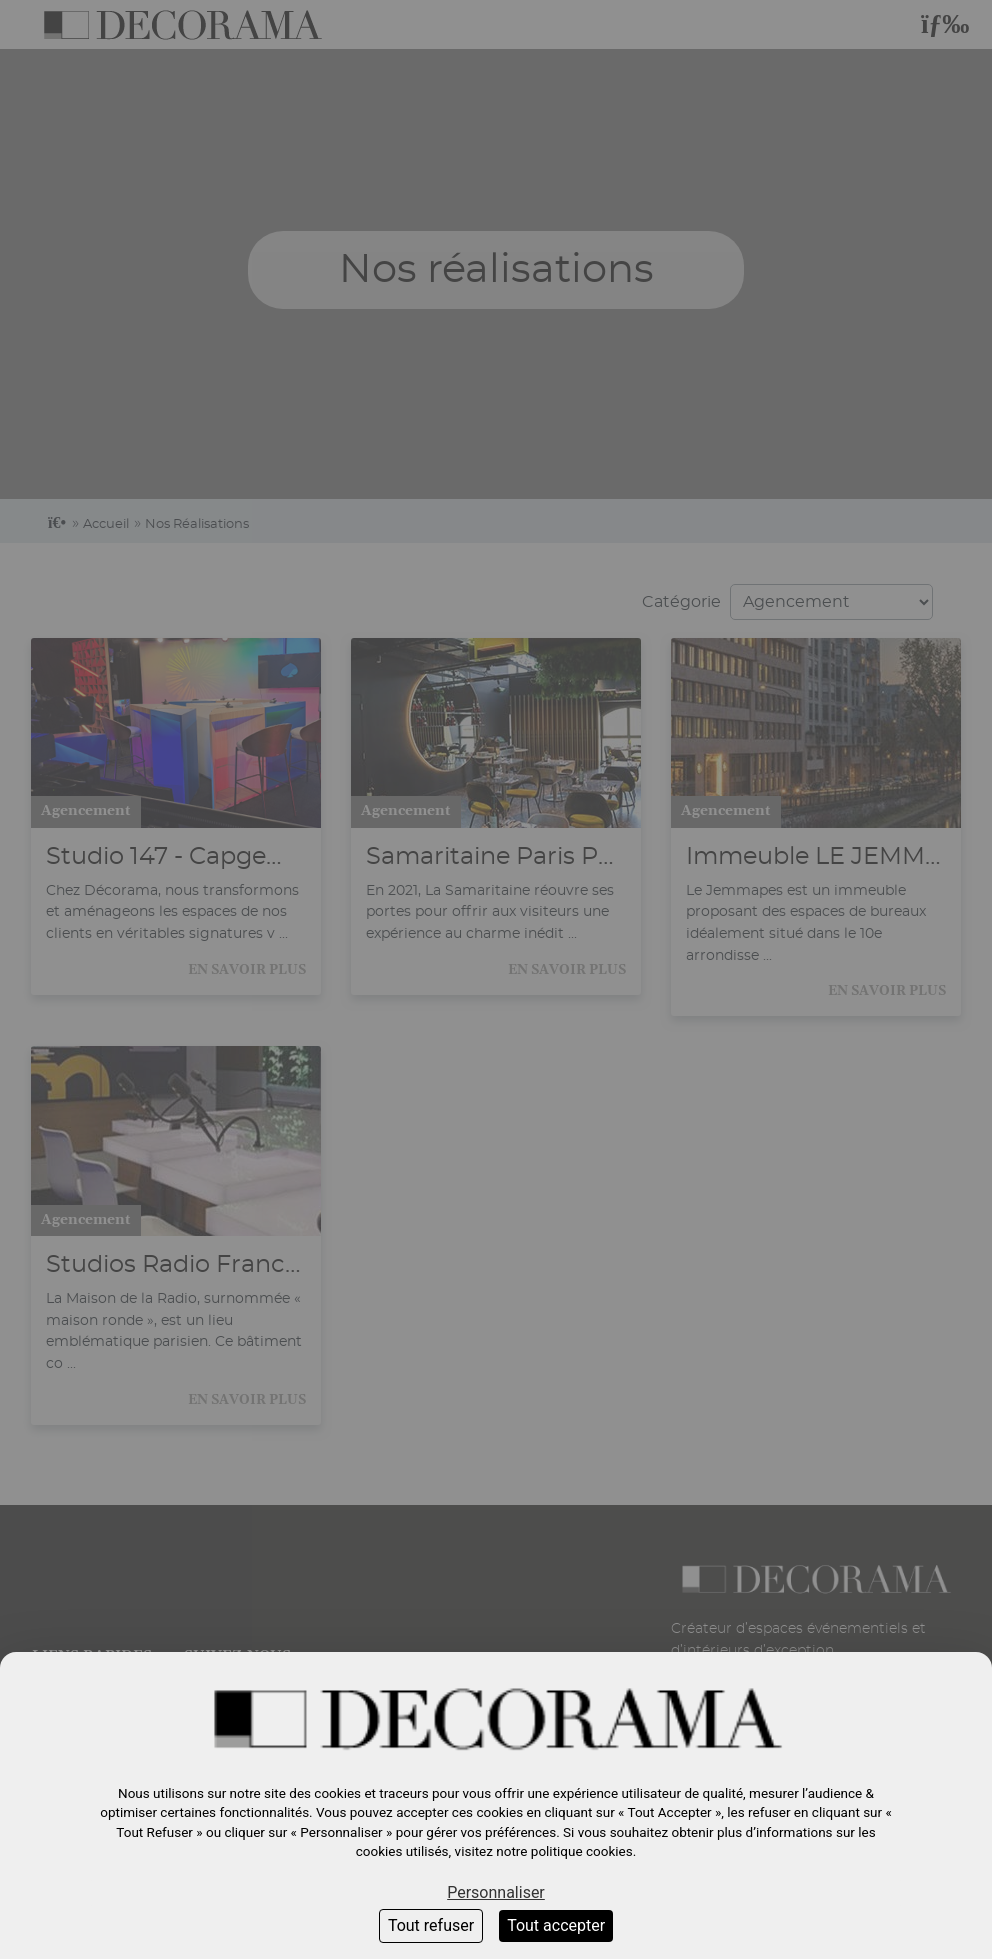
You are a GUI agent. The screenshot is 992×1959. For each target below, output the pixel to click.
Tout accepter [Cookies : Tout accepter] (556, 1925)
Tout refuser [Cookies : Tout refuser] (431, 1925)
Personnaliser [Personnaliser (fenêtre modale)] (496, 1892)
